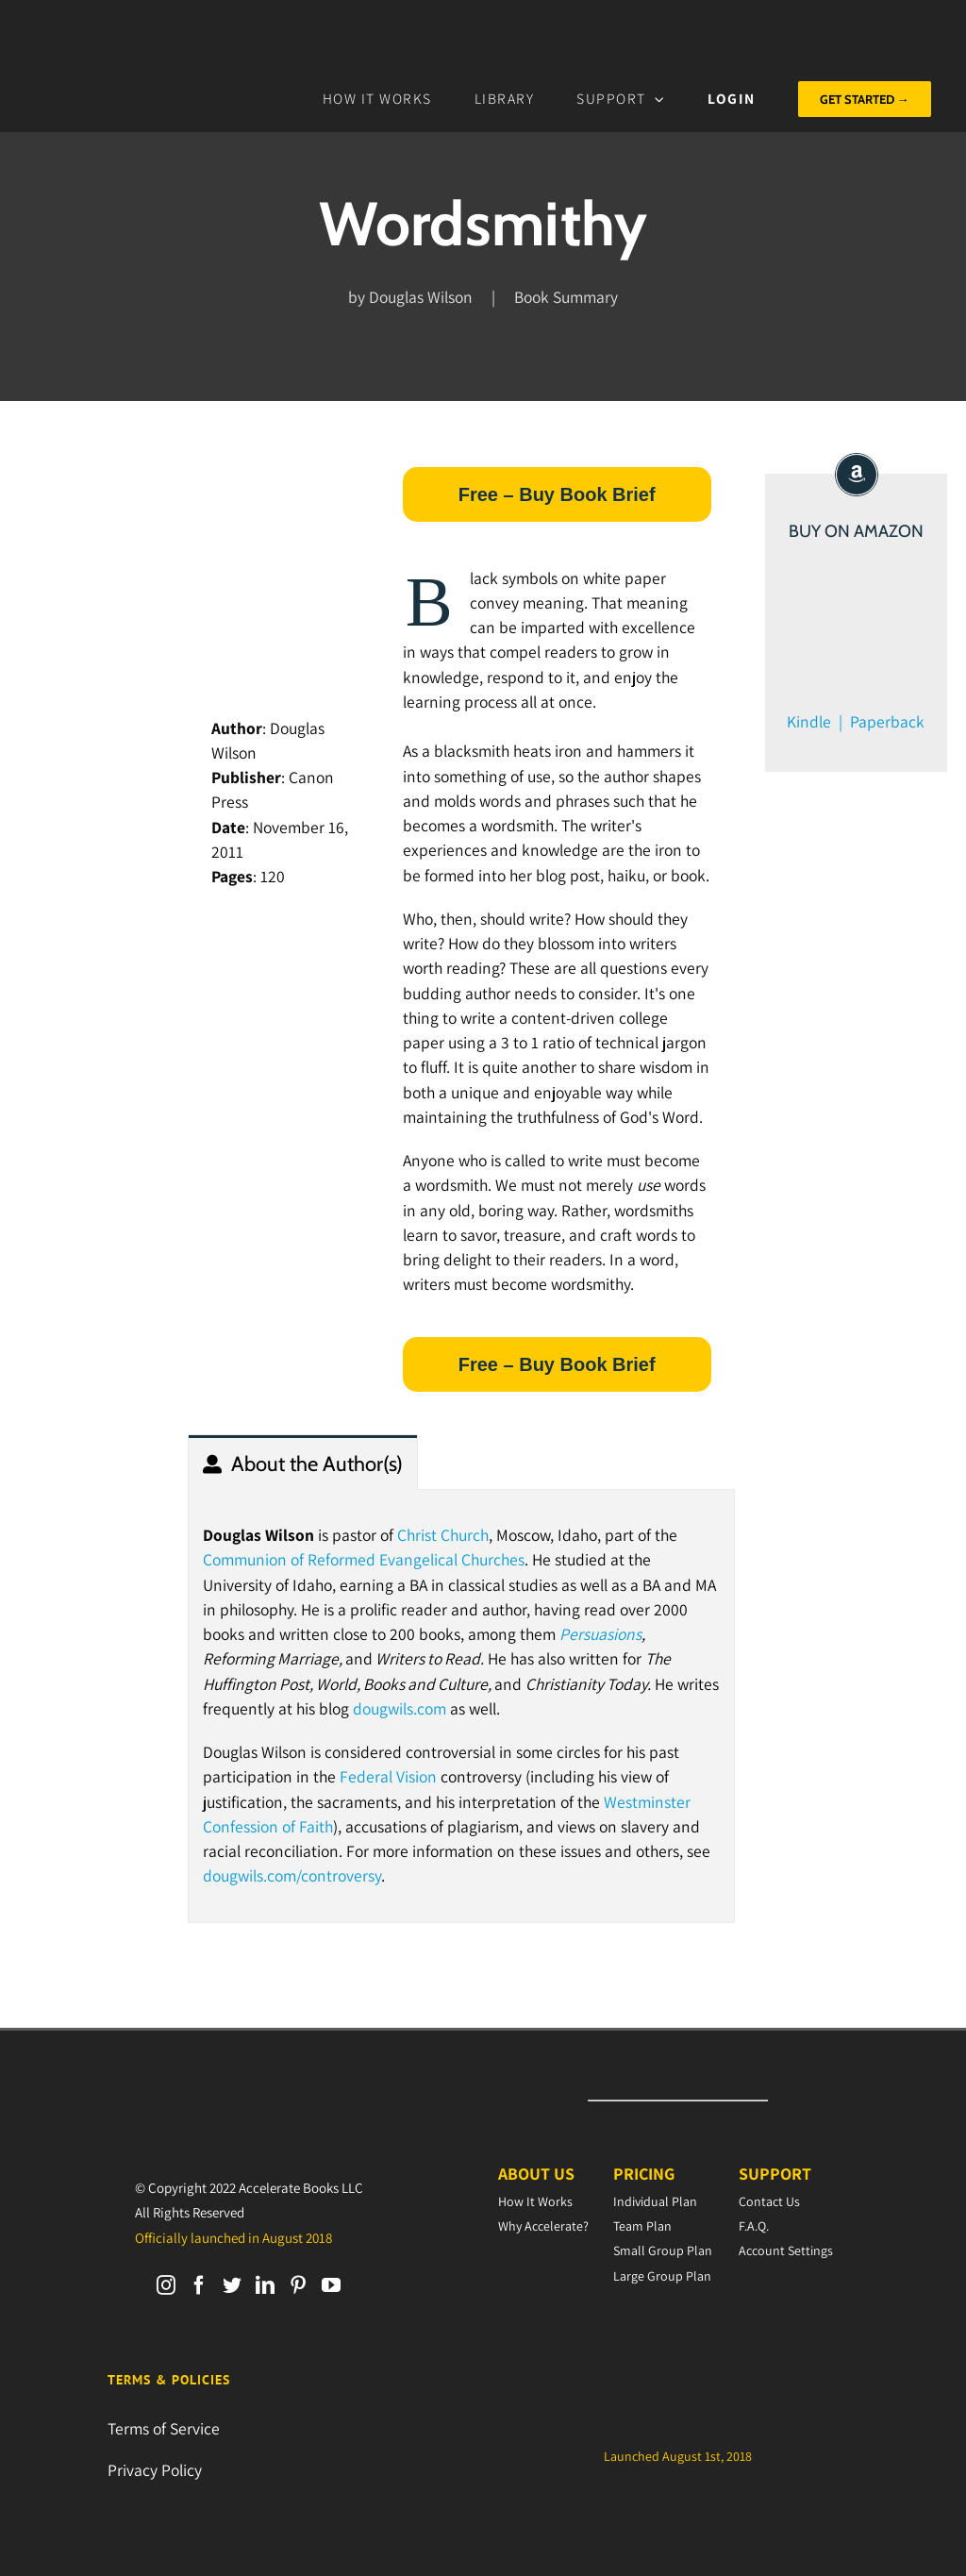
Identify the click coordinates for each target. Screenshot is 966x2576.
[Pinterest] (298, 2285)
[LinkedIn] (265, 2285)
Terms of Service (164, 2428)
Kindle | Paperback (855, 721)
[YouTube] (331, 2285)
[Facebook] (199, 2285)
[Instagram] (166, 2285)
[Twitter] (232, 2285)
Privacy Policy (155, 2470)
